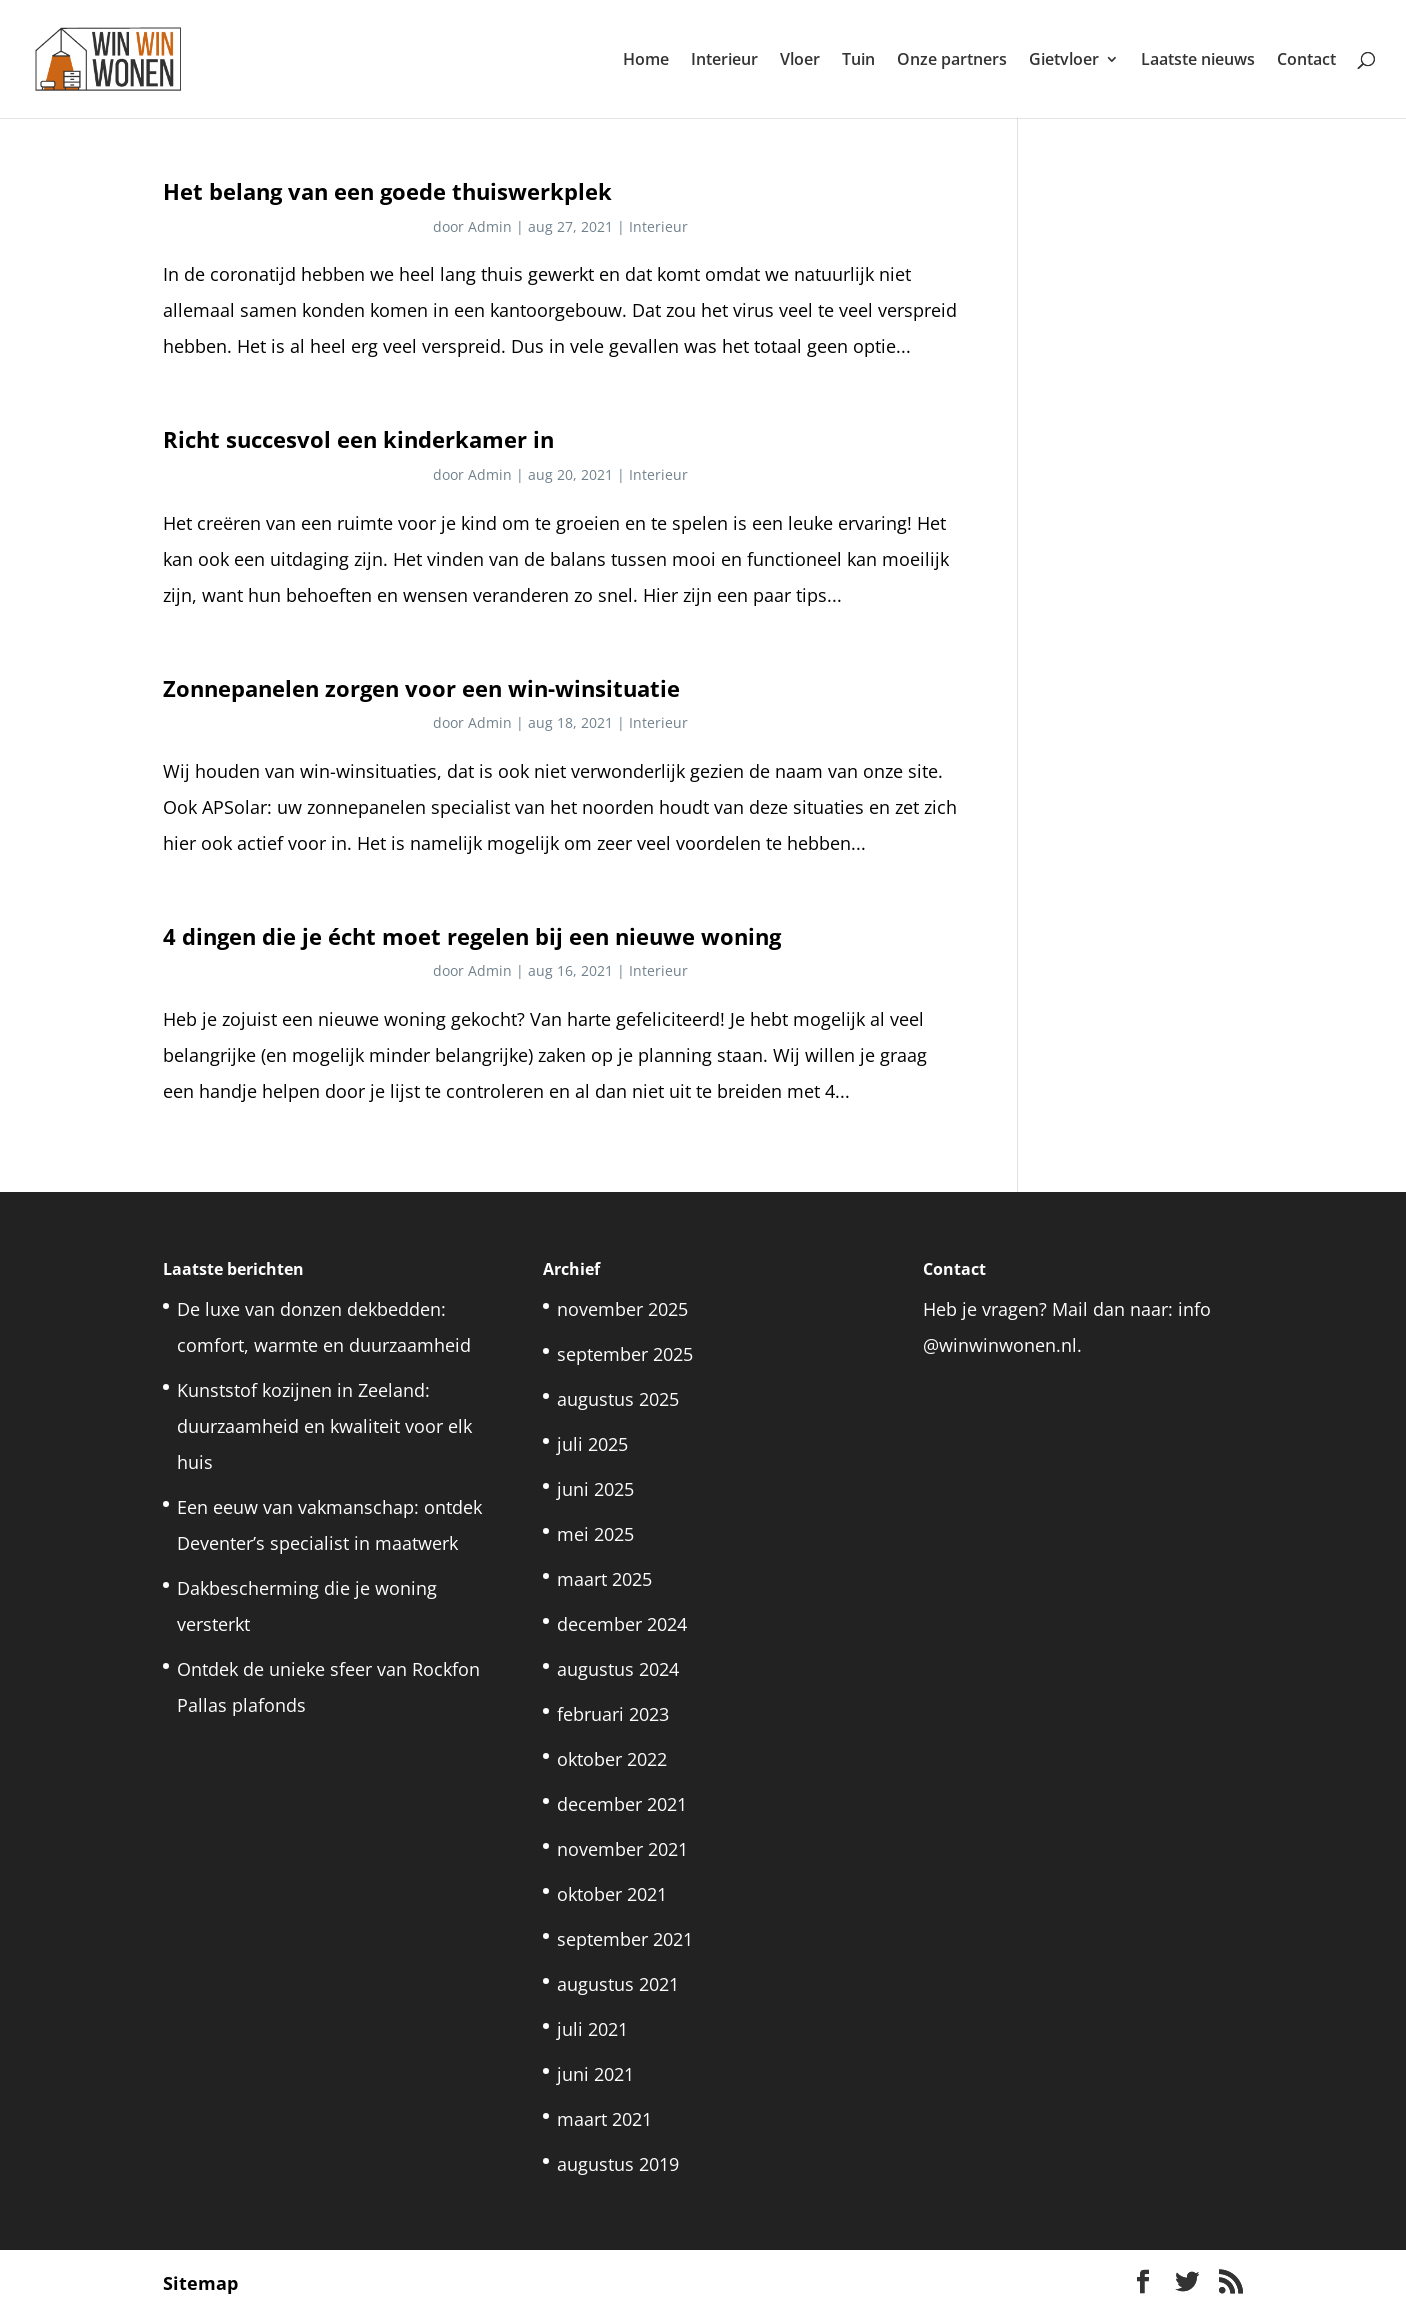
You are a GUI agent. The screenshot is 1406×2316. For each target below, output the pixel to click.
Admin (490, 226)
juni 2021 (595, 2074)
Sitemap (200, 2283)
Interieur (724, 61)
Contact (1306, 61)
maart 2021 (604, 2119)
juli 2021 (592, 2029)
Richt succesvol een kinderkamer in (358, 439)
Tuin (858, 61)
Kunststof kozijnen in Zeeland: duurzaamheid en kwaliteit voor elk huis (324, 1426)
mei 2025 (595, 1534)
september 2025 (625, 1354)
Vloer (800, 61)
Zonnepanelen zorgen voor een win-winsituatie (421, 688)
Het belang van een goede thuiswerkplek (387, 191)
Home (646, 61)
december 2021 (622, 1804)
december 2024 (622, 1624)
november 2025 (622, 1309)
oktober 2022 (612, 1759)
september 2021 (625, 1939)
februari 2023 (613, 1714)
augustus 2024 (618, 1669)
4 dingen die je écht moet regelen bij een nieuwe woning (472, 936)
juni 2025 (595, 1489)
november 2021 (622, 1849)
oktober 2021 (612, 1894)
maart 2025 (604, 1579)
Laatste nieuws (1198, 61)
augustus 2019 (618, 2164)
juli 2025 (592, 1444)
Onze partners (952, 61)
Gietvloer (1064, 61)
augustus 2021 (618, 1984)
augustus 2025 (618, 1399)
